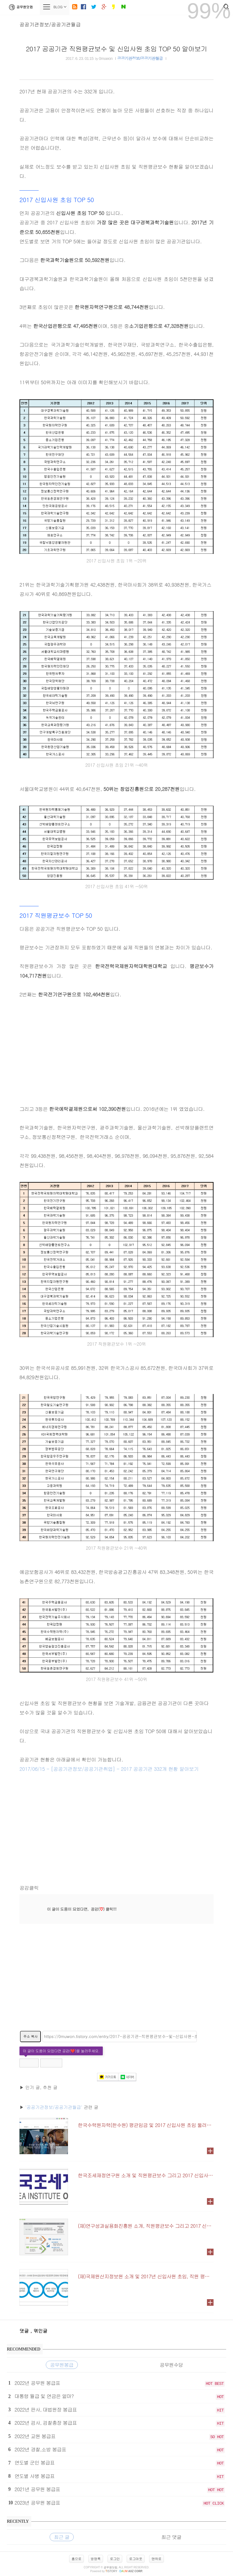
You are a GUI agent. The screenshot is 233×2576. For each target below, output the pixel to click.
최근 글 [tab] (61, 2536)
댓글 (24, 2330)
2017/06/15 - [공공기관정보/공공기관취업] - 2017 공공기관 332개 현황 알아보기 (109, 1768)
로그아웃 (135, 2558)
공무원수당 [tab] (171, 2364)
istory (111, 2571)
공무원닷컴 (20, 7)
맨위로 (156, 2558)
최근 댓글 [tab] (171, 2536)
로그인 (115, 2558)
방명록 (96, 2558)
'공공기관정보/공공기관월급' (53, 2107)
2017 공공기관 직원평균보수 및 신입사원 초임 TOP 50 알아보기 (116, 48)
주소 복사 (30, 2036)
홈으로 (76, 2558)
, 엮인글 (38, 2330)
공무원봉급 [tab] (61, 2364)
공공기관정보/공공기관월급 (50, 24)
